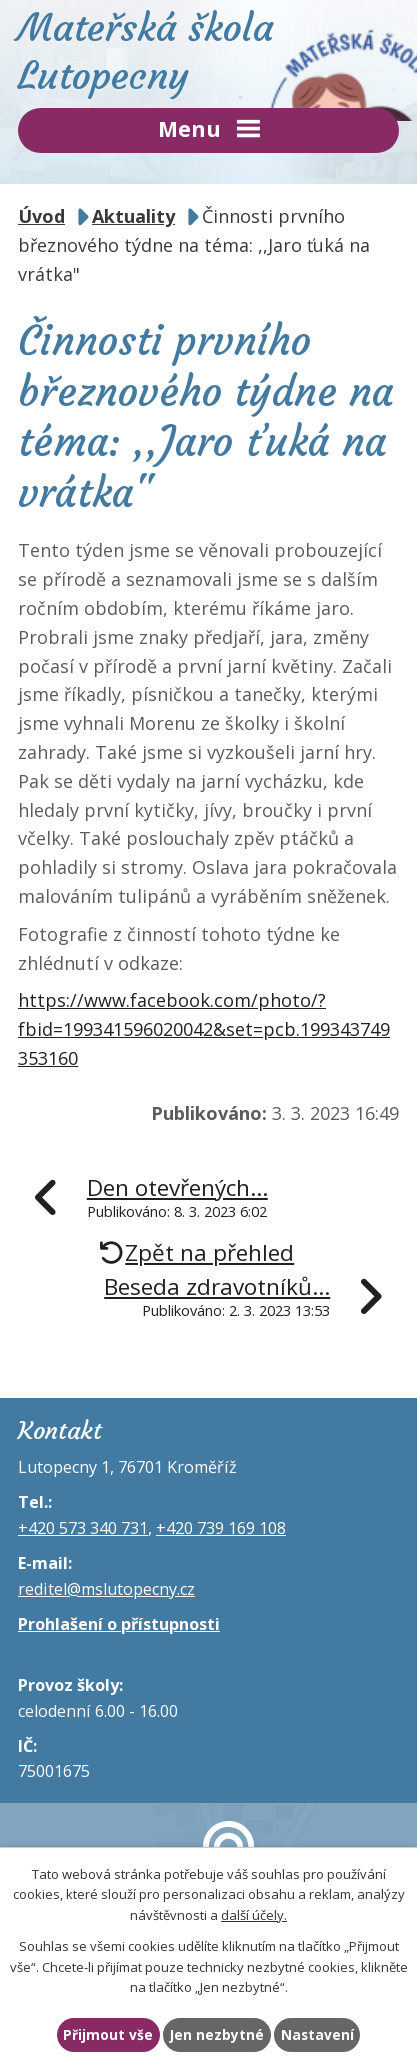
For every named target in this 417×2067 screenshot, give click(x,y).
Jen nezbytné (217, 2034)
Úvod (41, 216)
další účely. (254, 1916)
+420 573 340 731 (83, 1528)
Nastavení (317, 2034)
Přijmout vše (108, 2034)
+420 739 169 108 (221, 1528)
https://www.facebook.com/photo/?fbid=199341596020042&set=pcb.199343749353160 (204, 1029)
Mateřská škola (208, 51)
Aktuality (133, 216)
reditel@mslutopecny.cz (106, 1589)
